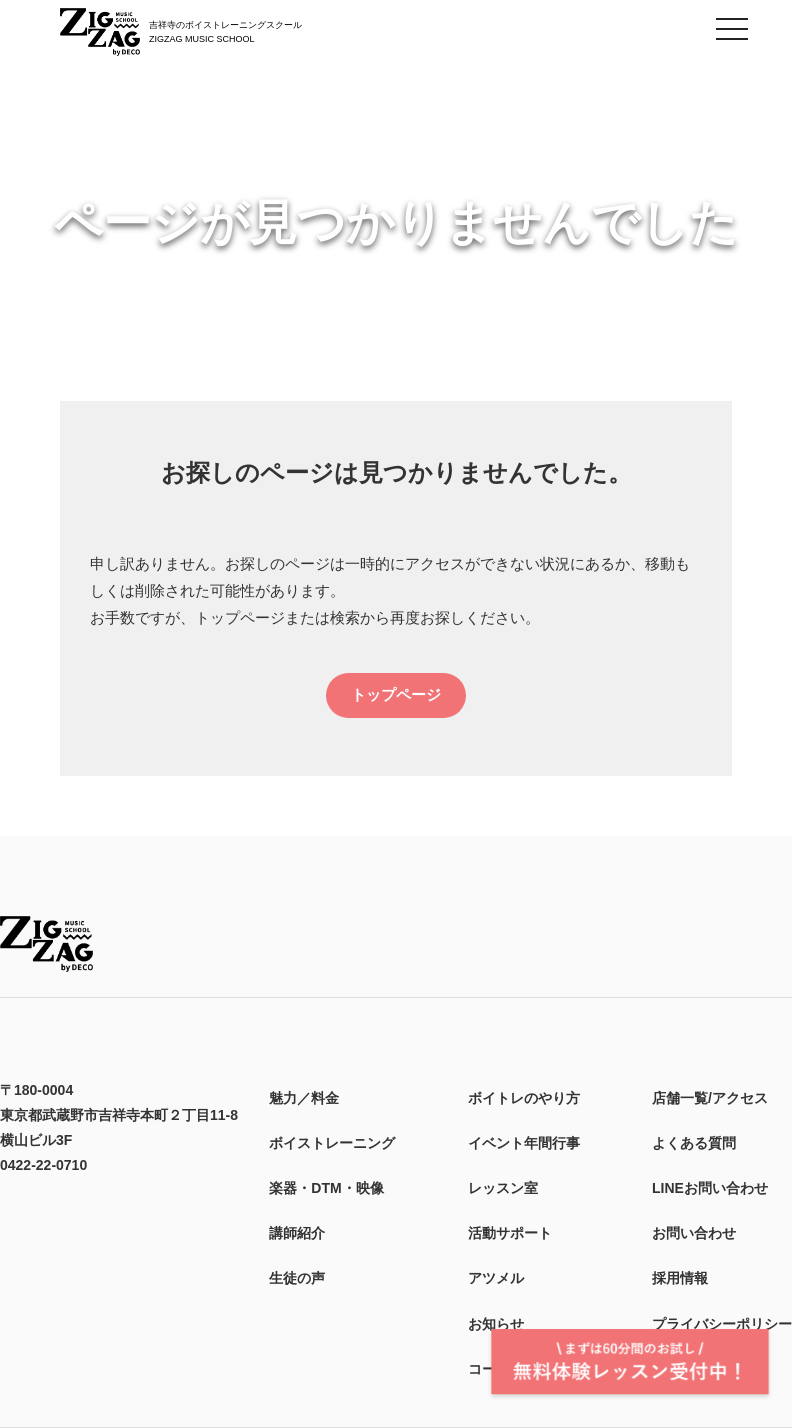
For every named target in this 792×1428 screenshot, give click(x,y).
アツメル (496, 1278)
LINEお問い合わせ (710, 1188)
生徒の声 (297, 1278)
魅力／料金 (304, 1098)
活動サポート (510, 1233)
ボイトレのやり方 (524, 1098)
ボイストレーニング (332, 1143)
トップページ (396, 694)
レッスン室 (503, 1188)
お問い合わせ (694, 1233)
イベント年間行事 (524, 1143)
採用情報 (680, 1278)
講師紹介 (297, 1233)
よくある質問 (694, 1143)
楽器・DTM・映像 (326, 1188)
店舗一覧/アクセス (710, 1098)
